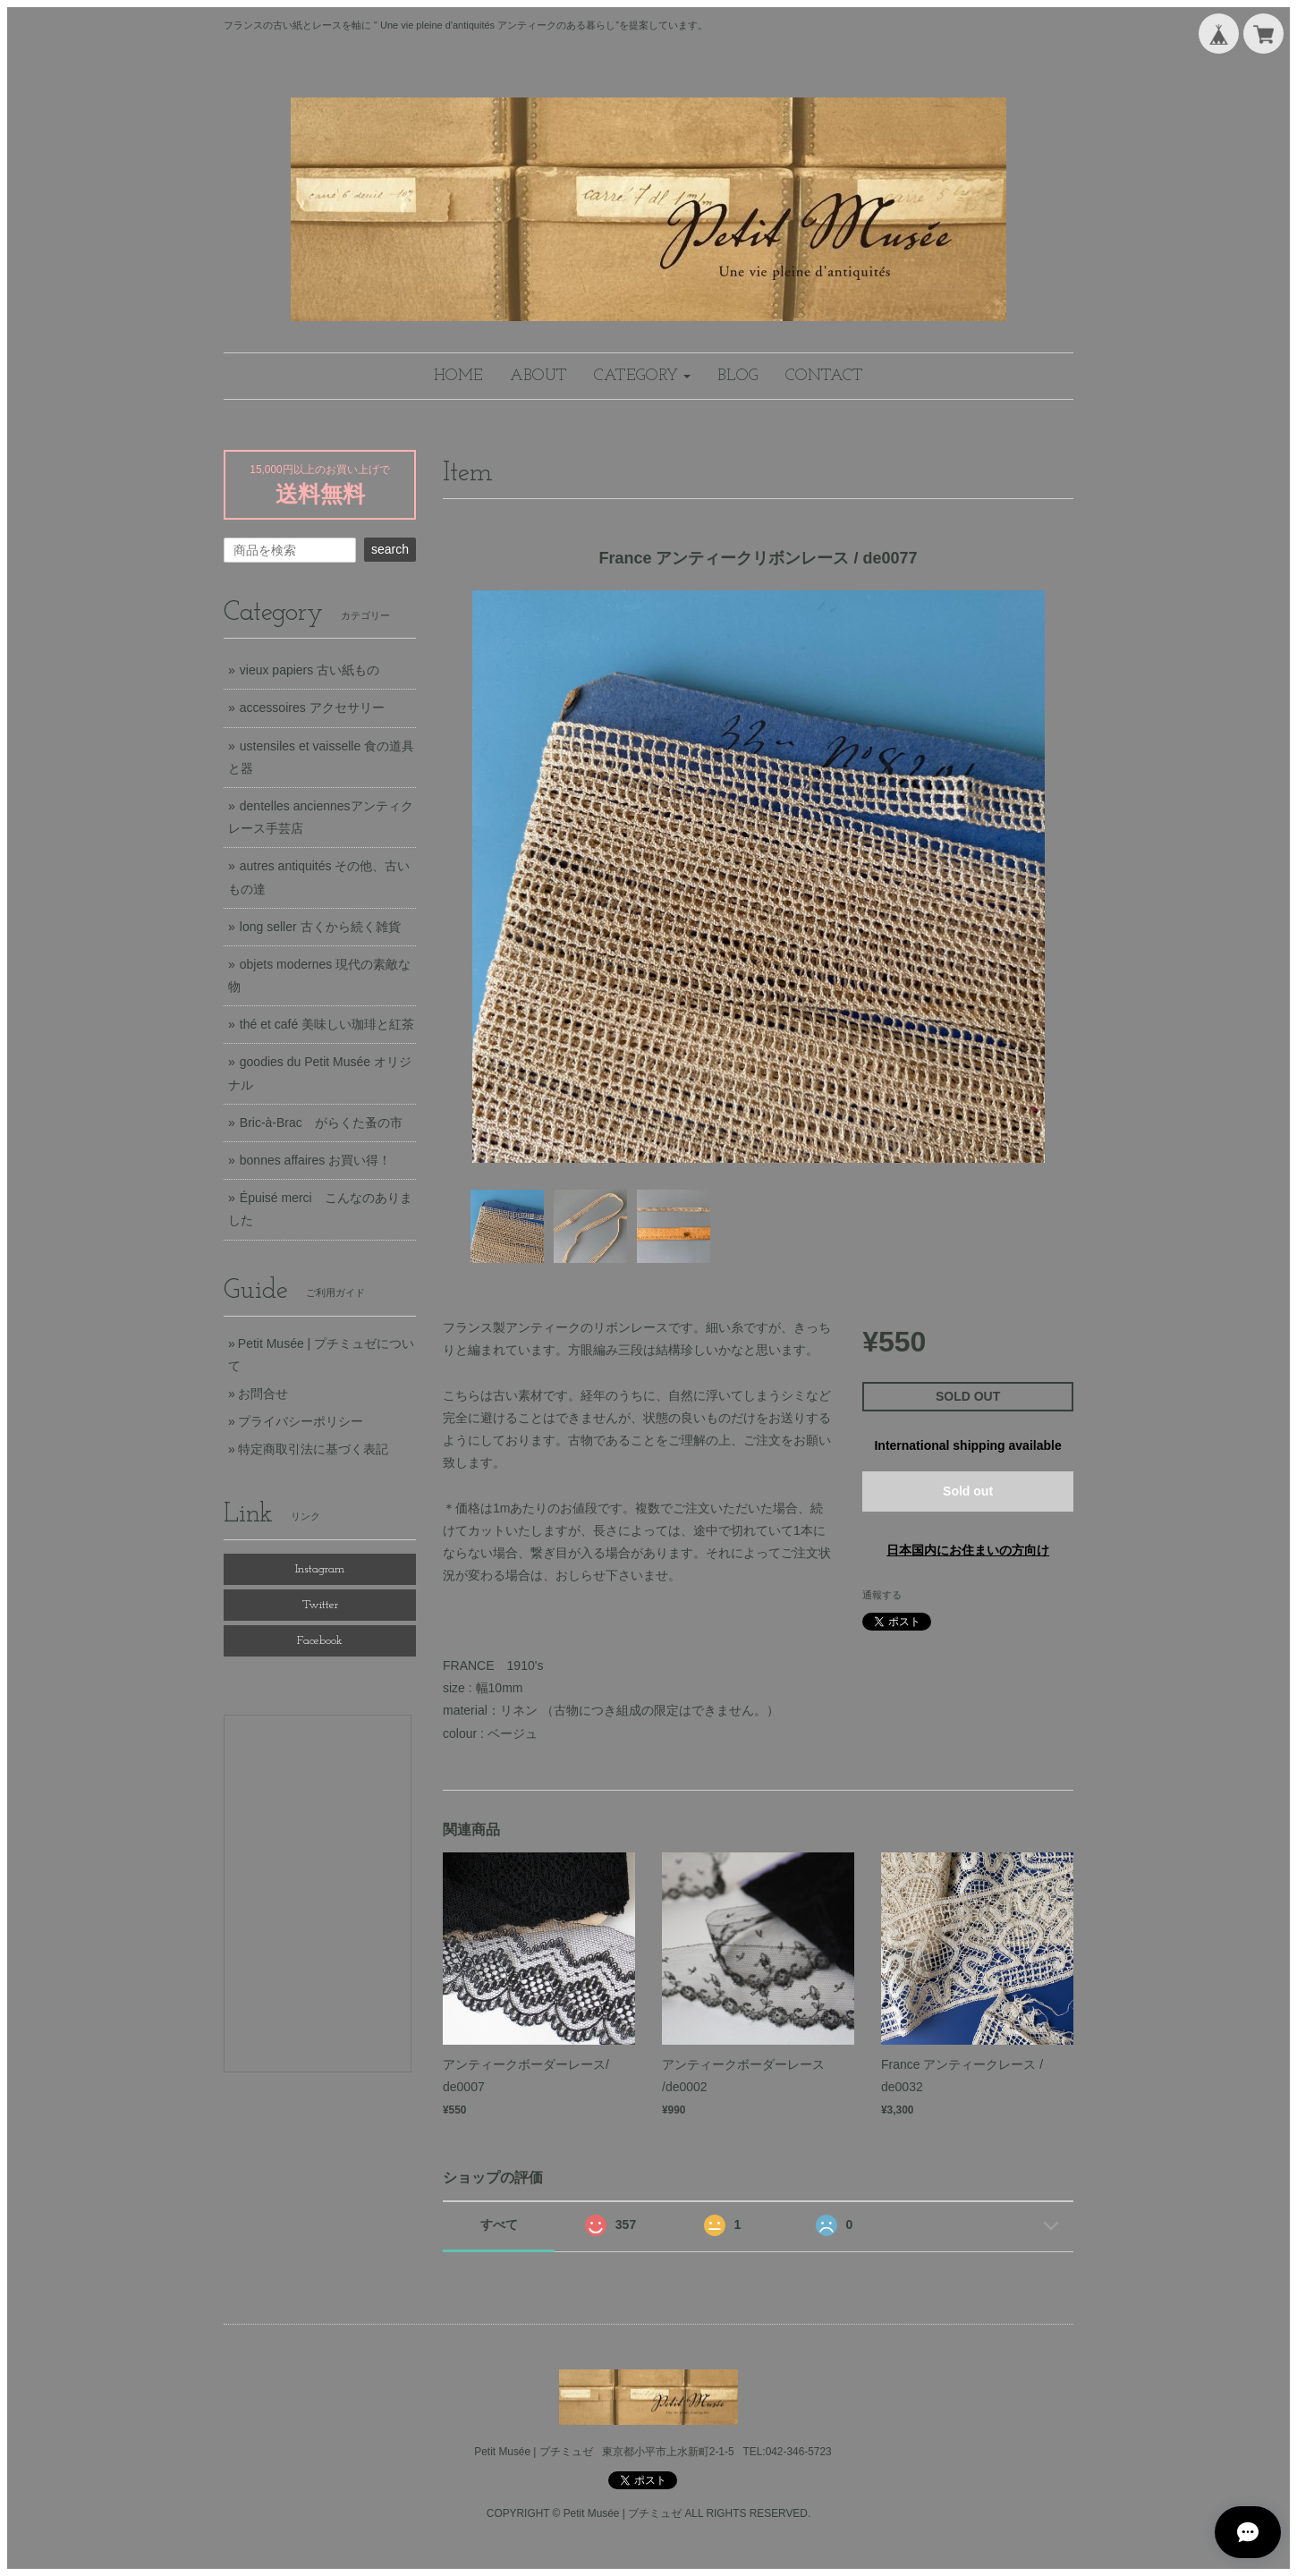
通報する (882, 1594)
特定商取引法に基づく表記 (313, 1449)
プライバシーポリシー (300, 1421)
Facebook (320, 1641)
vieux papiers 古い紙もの (309, 670)
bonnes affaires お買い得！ (315, 1160)
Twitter (320, 1605)
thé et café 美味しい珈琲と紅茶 (327, 1024)
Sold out (968, 1491)
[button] (642, 376)
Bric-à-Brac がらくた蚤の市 (321, 1122)
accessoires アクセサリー (312, 707)
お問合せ (263, 1393)
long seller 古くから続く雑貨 (320, 926)
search (390, 549)
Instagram (319, 1569)
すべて (499, 2224)
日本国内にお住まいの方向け (967, 1550)
